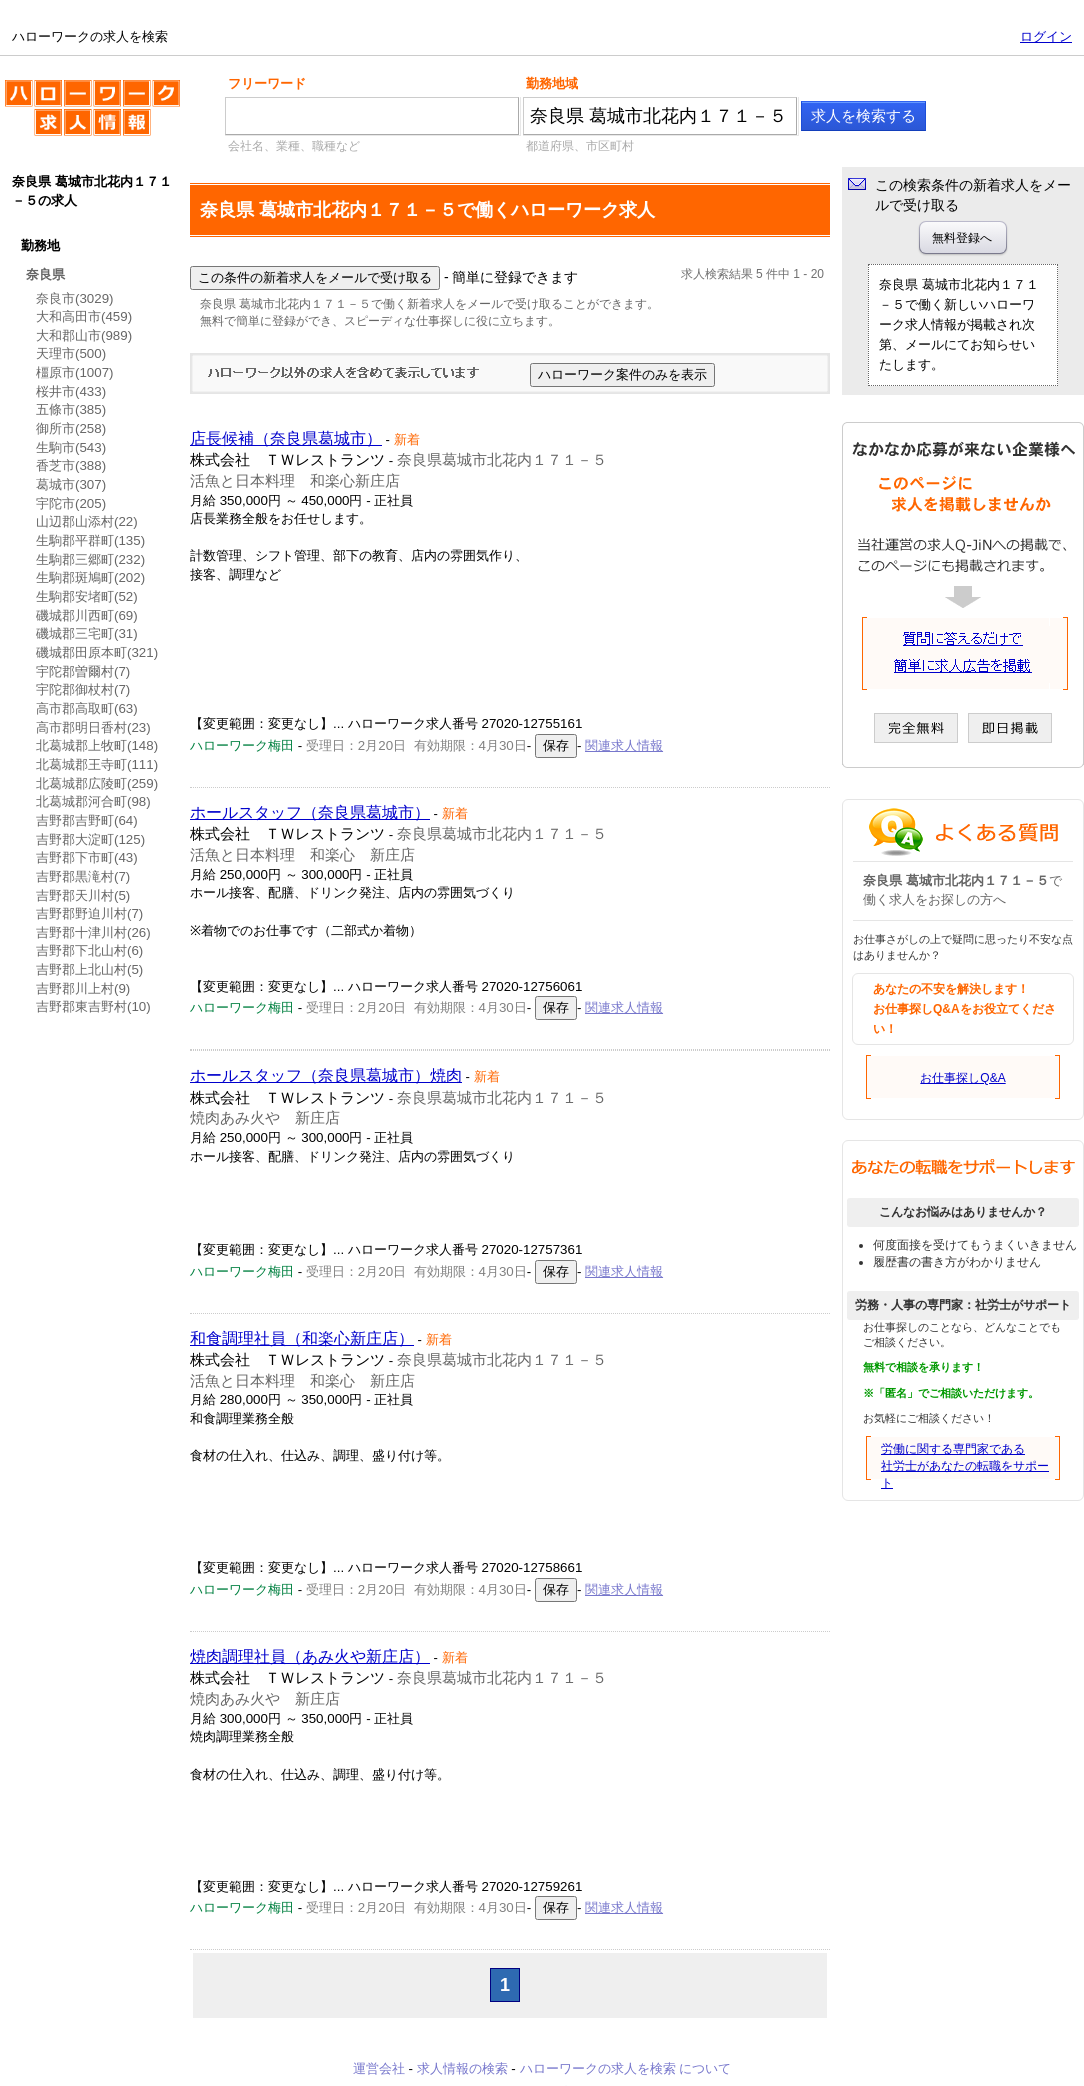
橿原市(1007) (75, 372)
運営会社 (379, 2068)
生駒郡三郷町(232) (90, 559)
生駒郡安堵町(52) (87, 596)
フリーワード (267, 83)
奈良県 (45, 274)
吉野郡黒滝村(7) (83, 876)
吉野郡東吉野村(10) (93, 1006)
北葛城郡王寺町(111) (97, 764)
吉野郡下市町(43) (87, 857)
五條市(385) (71, 409)
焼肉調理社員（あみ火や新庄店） (310, 1656)
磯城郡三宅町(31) (87, 633)
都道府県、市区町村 (580, 146)
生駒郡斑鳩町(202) (90, 577)
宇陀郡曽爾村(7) (83, 671)
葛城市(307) (71, 484)
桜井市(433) (71, 391)
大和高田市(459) (84, 316)
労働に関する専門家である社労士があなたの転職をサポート (965, 1466)
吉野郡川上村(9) (83, 988)
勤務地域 (552, 83)
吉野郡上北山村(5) (89, 969)
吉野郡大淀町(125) (90, 839)
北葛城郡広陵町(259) (97, 783)
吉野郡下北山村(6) (89, 950)
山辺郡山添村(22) (87, 521)
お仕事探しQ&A (962, 1078)
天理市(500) (71, 353)
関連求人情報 (624, 745)
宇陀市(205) (71, 503)
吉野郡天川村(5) (83, 895)
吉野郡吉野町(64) (87, 820)
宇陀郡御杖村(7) (83, 689)
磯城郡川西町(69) (87, 615)
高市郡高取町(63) (87, 708)
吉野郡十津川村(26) (93, 932)
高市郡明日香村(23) (93, 727)
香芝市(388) (71, 465)
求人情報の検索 (462, 2068)
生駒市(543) (71, 447)
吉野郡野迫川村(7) (89, 913)
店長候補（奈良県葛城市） (286, 438)
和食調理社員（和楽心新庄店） (302, 1338)
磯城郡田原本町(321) (97, 652)
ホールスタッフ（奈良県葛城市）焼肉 (326, 1075)
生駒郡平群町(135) (90, 540)
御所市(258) (71, 428)
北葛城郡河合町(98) (93, 801)
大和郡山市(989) (84, 335)
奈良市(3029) (75, 298)
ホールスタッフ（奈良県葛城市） (310, 812)
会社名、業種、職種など (294, 146)
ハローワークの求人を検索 (92, 116)
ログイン (1046, 36)
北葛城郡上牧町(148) (97, 745)
